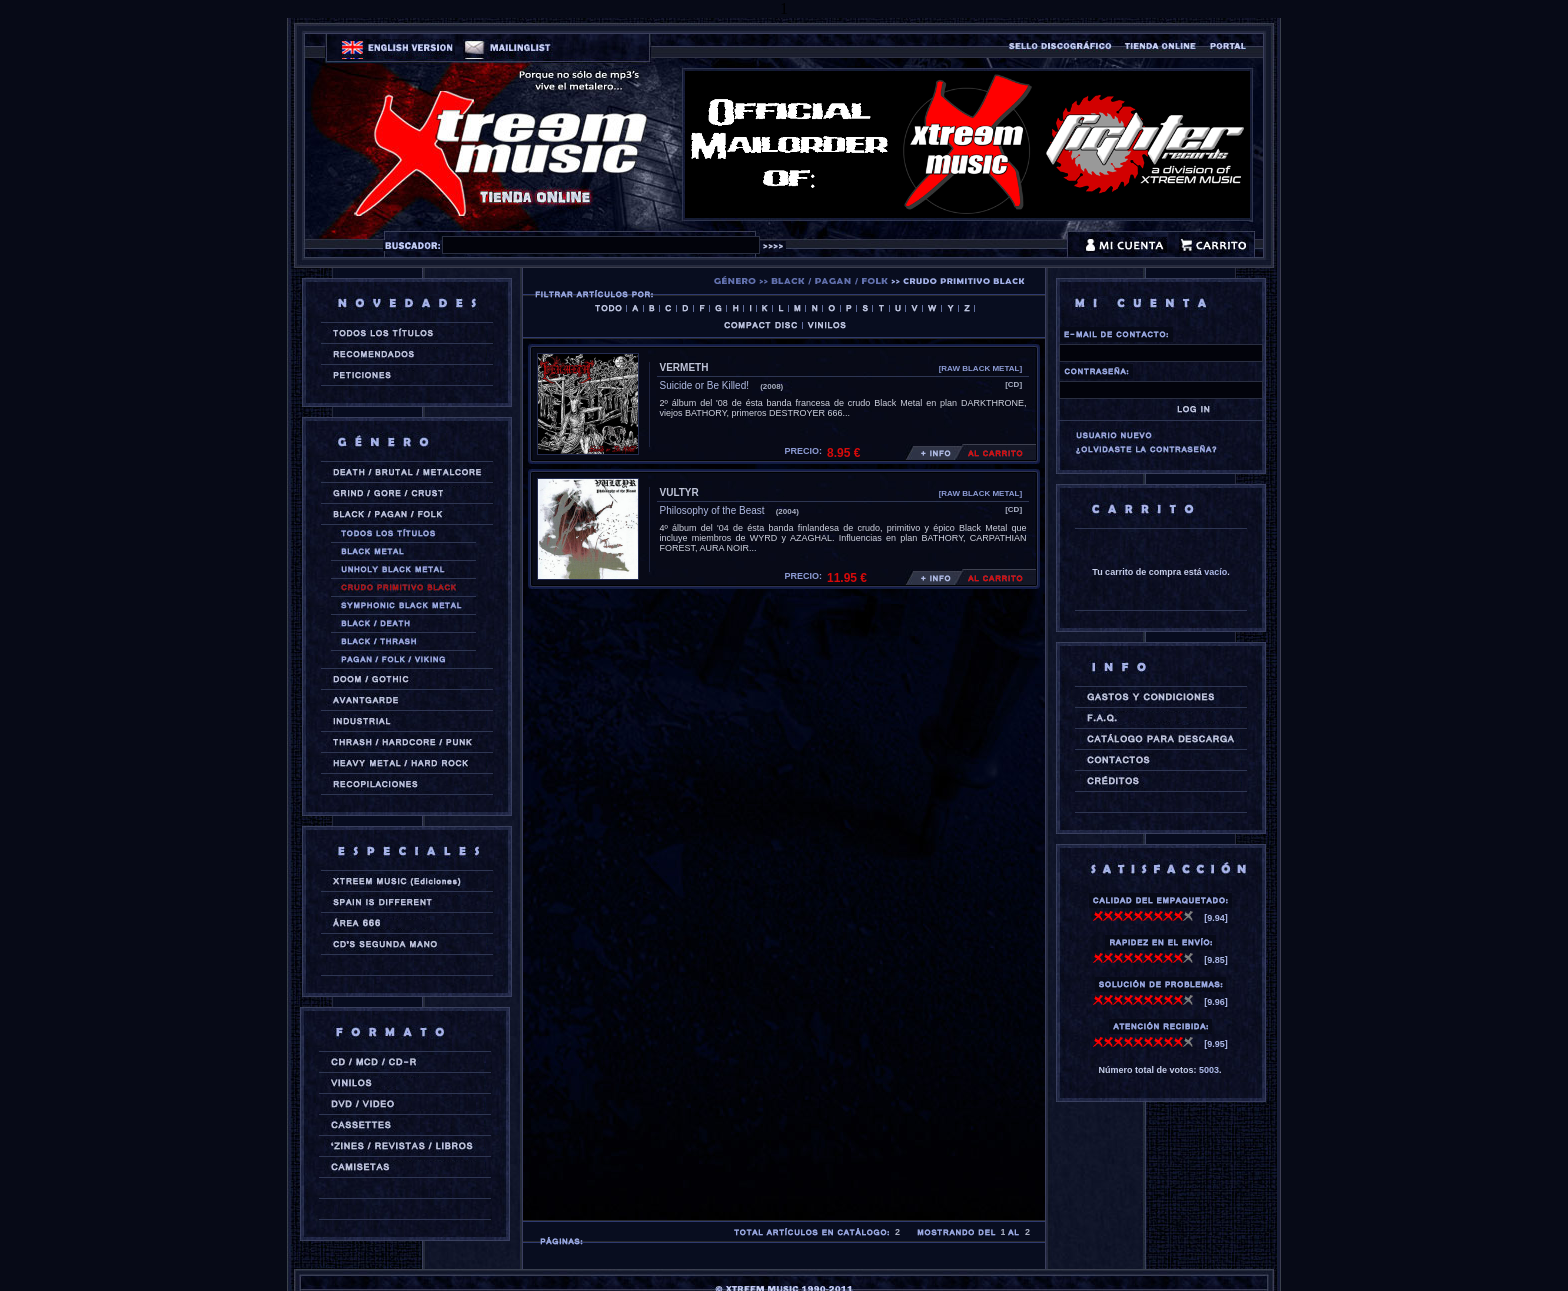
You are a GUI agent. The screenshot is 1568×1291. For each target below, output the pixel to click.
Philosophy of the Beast (712, 510)
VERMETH (684, 367)
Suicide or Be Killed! (705, 385)
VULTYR (679, 492)
